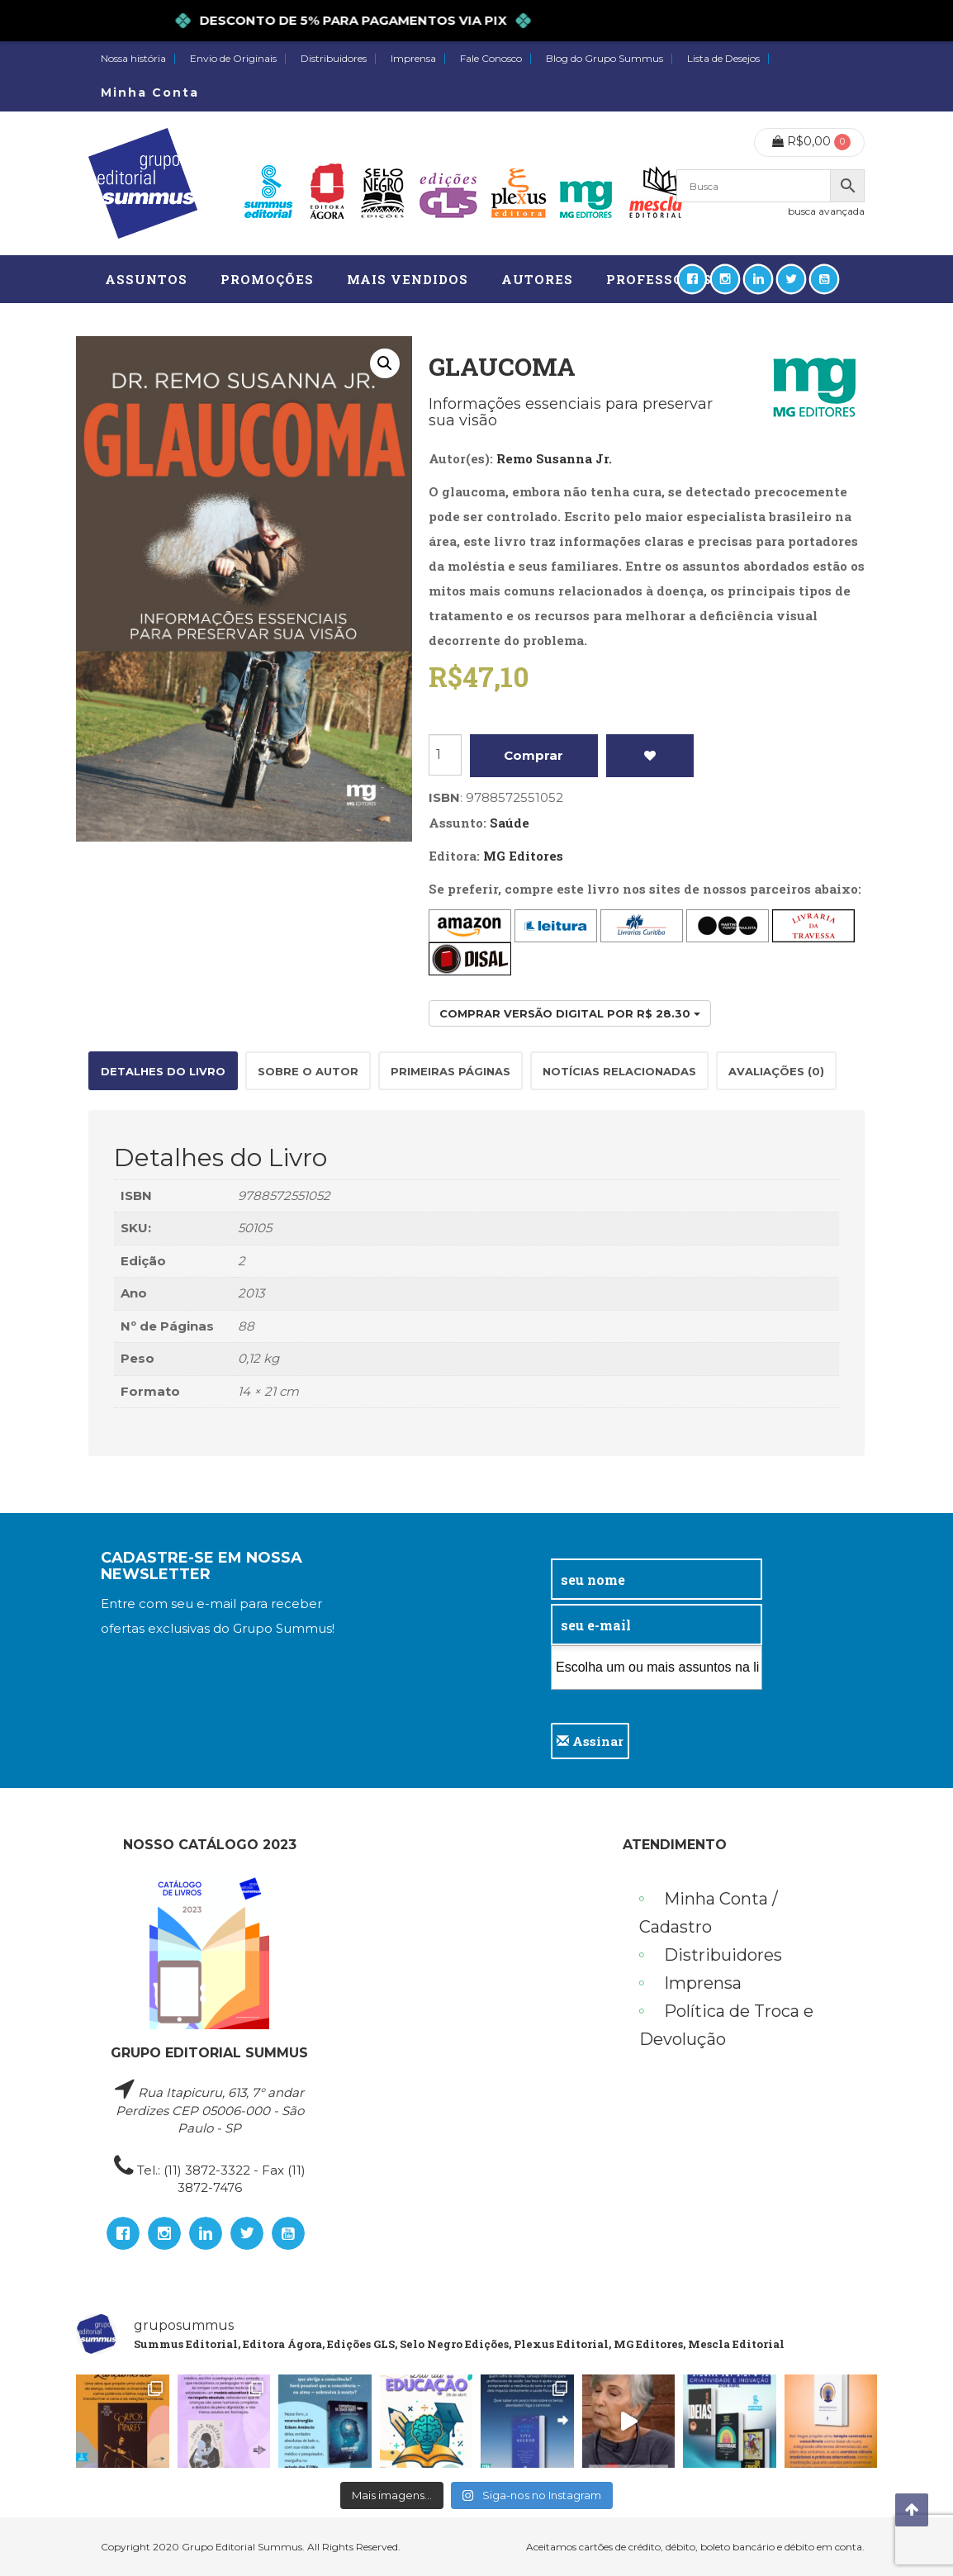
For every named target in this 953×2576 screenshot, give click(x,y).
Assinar (590, 1741)
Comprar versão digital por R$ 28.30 (569, 1013)
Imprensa (413, 59)
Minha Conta (150, 92)
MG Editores (523, 855)
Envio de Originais (233, 59)
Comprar (533, 755)
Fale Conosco (491, 59)
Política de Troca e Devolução (726, 2025)
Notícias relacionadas (619, 1071)
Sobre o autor (308, 1071)
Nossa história (133, 59)
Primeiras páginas (450, 1071)
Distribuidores (334, 59)
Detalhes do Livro (163, 1071)
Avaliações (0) (776, 1071)
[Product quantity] (445, 755)
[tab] (163, 1070)
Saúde (509, 822)
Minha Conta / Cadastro (708, 1913)
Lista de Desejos (723, 59)
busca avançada (826, 211)
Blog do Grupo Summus (604, 59)
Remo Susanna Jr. (554, 458)
